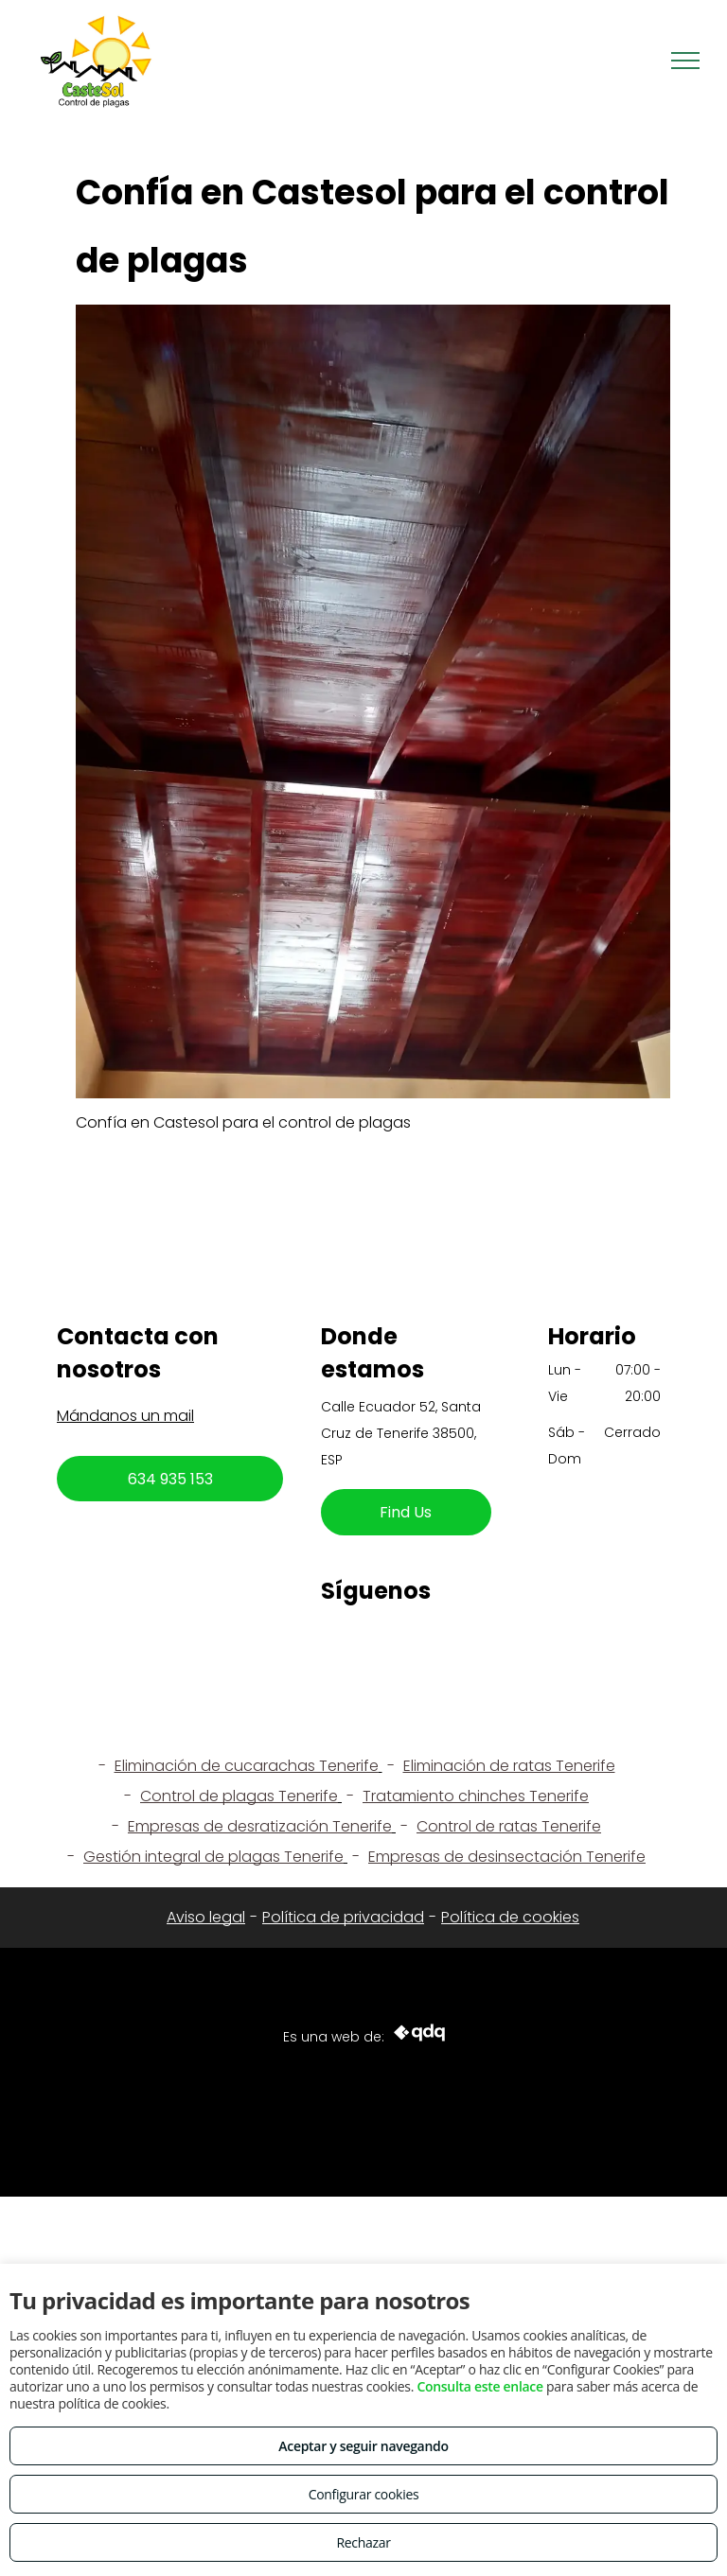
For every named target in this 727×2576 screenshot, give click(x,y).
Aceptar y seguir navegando (363, 2446)
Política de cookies (510, 1917)
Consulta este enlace (479, 2386)
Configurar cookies (364, 2494)
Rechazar (363, 2542)
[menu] (685, 60)
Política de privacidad (343, 1917)
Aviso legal (206, 1917)
